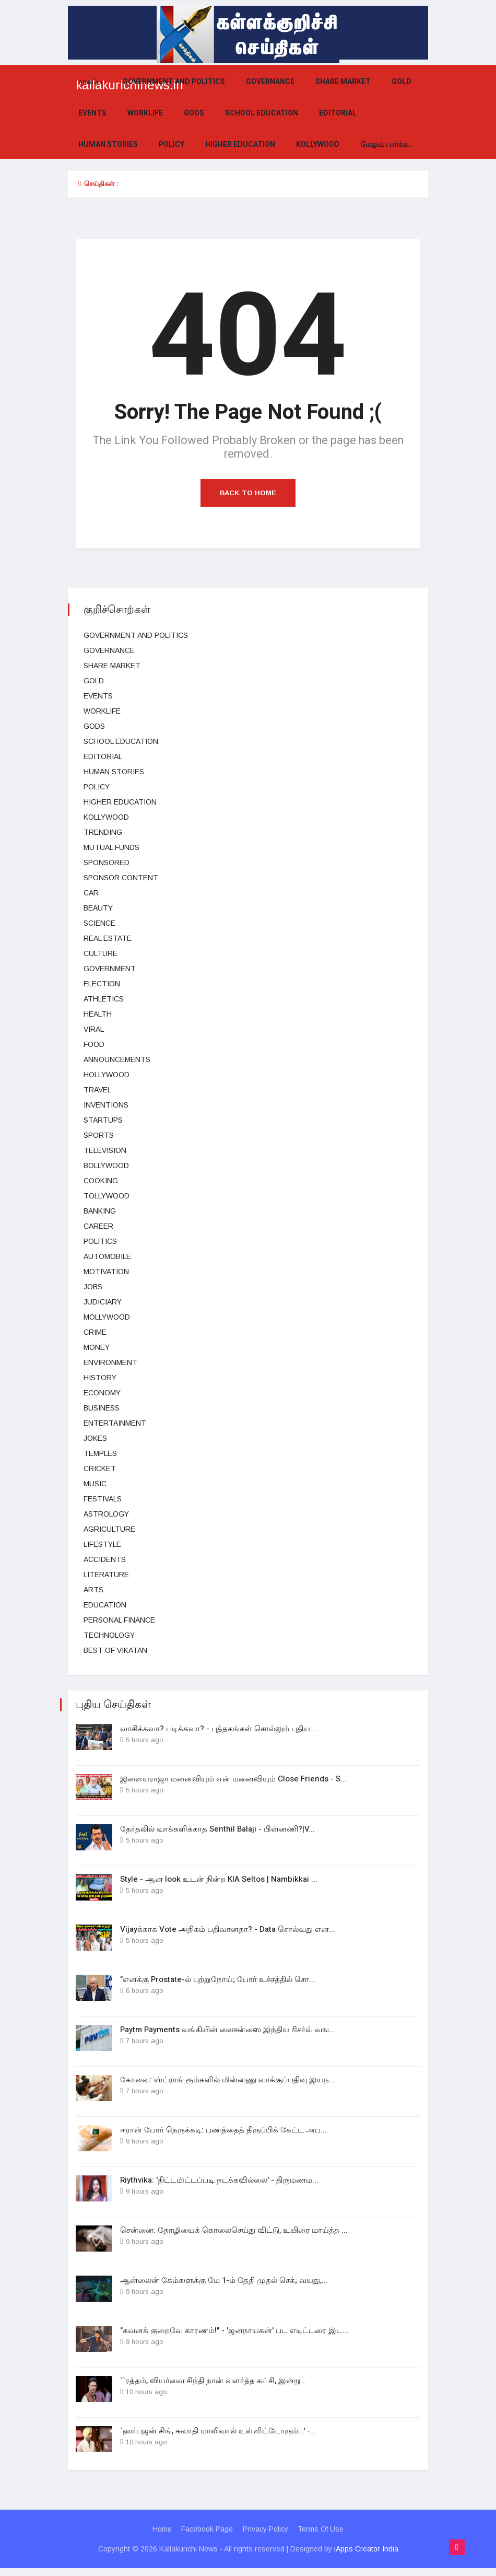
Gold (401, 81)
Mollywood (107, 1317)
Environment (110, 1362)
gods (194, 113)
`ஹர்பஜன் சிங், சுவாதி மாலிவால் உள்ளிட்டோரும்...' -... (218, 2438)
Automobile (107, 1256)
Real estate (108, 938)
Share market (343, 81)
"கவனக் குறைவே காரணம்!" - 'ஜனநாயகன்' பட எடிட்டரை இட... (234, 2336)
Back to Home (248, 493)
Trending (103, 832)
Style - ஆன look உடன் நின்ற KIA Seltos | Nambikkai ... (218, 1880)
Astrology (106, 1514)
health (98, 1014)
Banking (100, 1211)
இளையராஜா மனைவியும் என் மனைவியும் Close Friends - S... (233, 1779)
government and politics (174, 81)
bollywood (106, 1165)
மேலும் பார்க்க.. (386, 144)
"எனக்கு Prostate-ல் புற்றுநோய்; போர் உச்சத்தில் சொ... (217, 1982)
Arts (93, 1590)
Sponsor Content (121, 877)
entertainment (115, 1423)
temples (100, 1453)
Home (161, 2537)
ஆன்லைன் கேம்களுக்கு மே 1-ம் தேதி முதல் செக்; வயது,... (224, 2286)
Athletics (104, 999)
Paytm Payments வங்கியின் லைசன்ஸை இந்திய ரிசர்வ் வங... (227, 2032)
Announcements (117, 1059)
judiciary (103, 1302)
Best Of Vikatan (115, 1650)
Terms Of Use (322, 2537)
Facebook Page (207, 2537)
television (105, 1150)
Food (94, 1044)
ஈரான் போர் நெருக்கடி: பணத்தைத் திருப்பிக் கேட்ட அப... (223, 2134)
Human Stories (108, 144)
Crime (95, 1332)
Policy (171, 144)
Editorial (338, 113)
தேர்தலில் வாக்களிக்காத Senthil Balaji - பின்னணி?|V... (217, 1830)
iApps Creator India (366, 2556)
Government (110, 968)
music (95, 1483)
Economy (102, 1393)
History (100, 1377)
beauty (98, 908)
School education (261, 113)
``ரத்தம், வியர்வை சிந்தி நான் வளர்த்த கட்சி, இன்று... (213, 2387)
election (102, 984)
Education (105, 1605)
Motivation (106, 1271)
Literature (106, 1574)
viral (94, 1029)
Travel (97, 1090)
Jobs (93, 1287)
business (102, 1408)
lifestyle (102, 1544)
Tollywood (106, 1196)
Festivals (103, 1499)
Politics (100, 1241)
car (91, 893)
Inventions (106, 1105)
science (99, 923)
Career (98, 1226)
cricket (100, 1468)
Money (97, 1347)
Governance (270, 81)
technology (109, 1635)
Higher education (240, 144)
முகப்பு (90, 81)
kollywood (317, 144)
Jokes (95, 1438)
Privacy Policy (266, 2537)
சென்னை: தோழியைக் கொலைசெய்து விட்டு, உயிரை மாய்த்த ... (234, 2235)
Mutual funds (111, 847)
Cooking (101, 1180)
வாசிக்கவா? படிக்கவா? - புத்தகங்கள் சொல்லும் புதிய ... (219, 1728)
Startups (103, 1120)
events (92, 113)
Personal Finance (119, 1620)
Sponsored (106, 862)
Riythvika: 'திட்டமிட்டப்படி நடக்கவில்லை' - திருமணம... (219, 2184)
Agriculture (109, 1529)
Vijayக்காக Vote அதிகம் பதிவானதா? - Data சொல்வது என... (227, 1931)
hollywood (106, 1074)
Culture (100, 953)
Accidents (105, 1559)
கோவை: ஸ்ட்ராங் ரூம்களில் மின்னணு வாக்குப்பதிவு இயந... (227, 2083)
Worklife (145, 113)
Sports (99, 1135)
